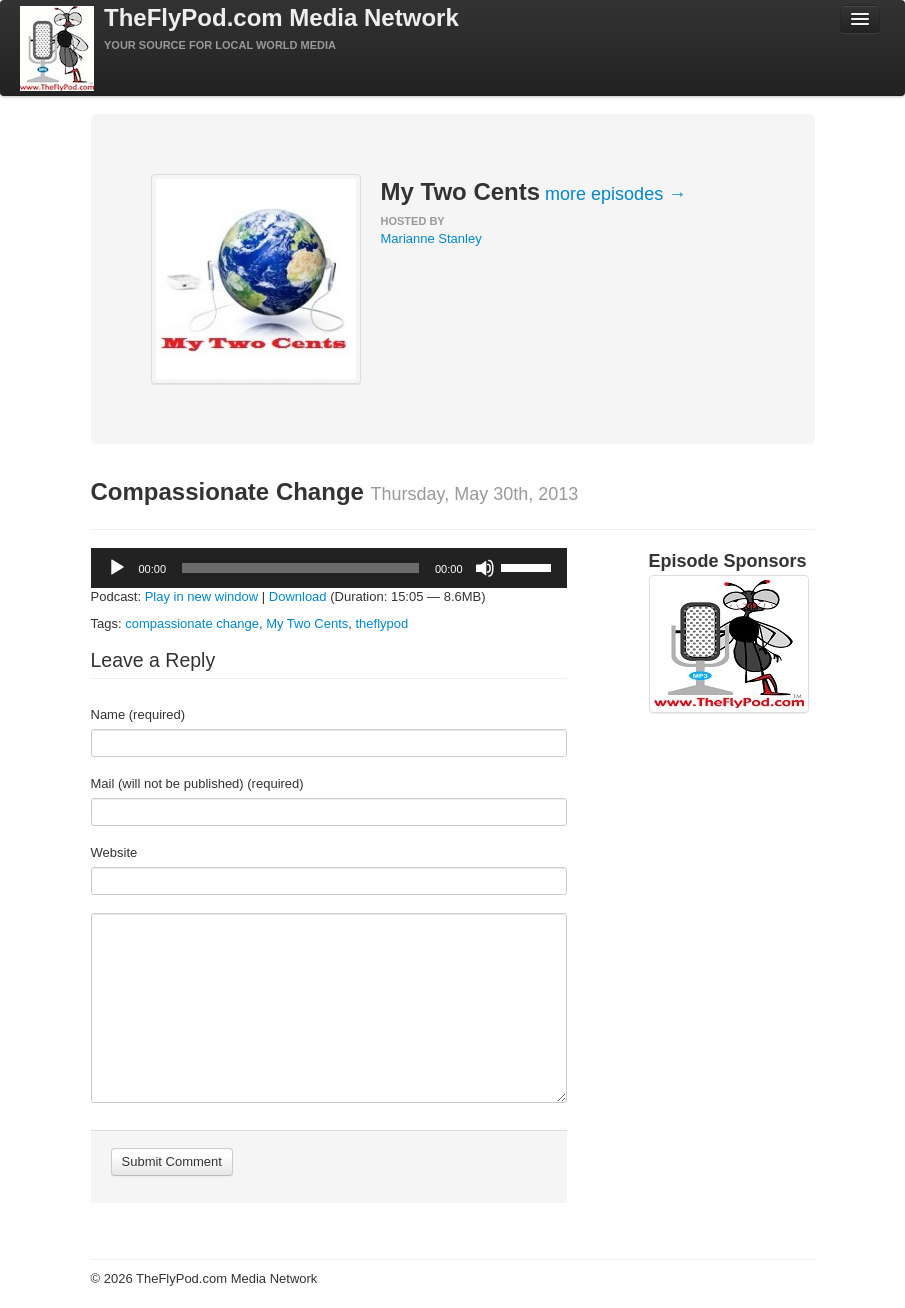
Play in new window (201, 596)
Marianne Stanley (431, 238)
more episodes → (615, 194)
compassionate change (192, 623)
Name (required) (138, 714)
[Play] (117, 568)
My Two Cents (307, 623)
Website (114, 852)
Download (298, 596)
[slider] (300, 568)
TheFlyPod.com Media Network (281, 17)
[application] (329, 568)
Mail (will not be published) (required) (197, 783)
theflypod (381, 623)
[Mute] (485, 568)
